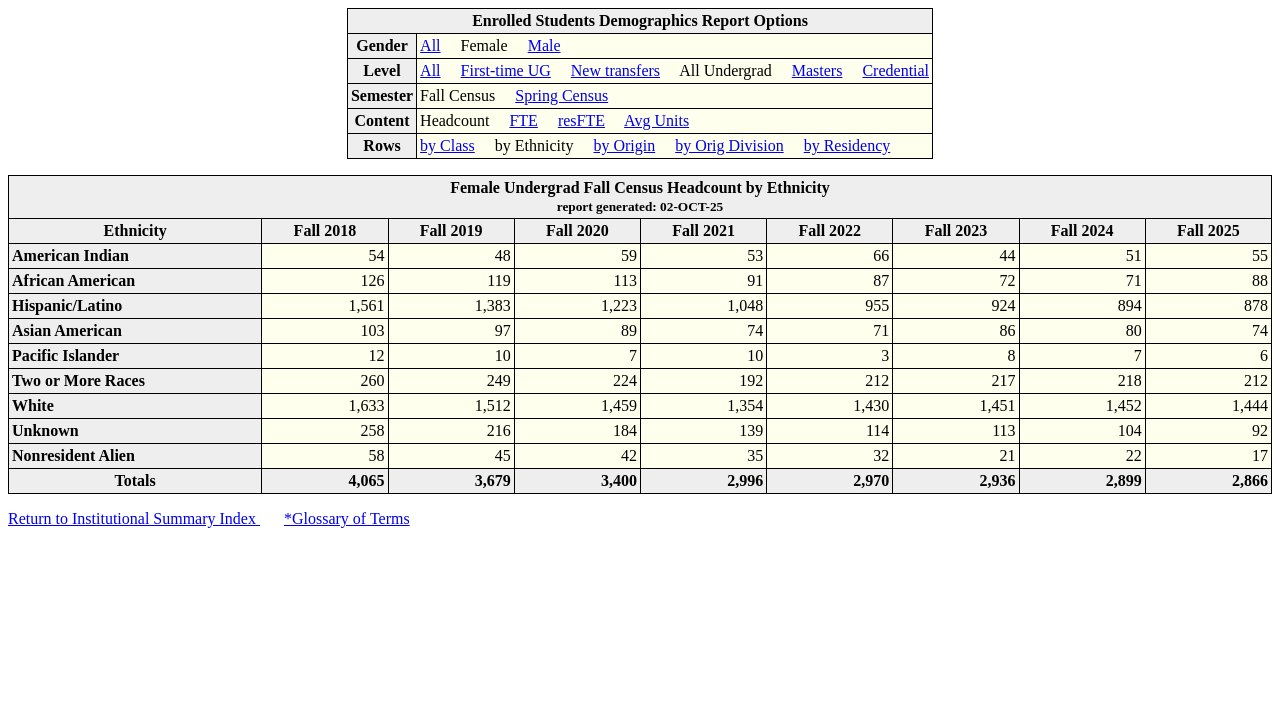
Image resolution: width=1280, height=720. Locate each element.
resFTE (581, 120)
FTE (523, 120)
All (430, 45)
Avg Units (656, 120)
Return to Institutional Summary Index (134, 518)
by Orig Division (729, 145)
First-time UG (506, 70)
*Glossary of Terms (347, 518)
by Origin (624, 145)
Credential (895, 70)
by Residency (847, 145)
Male (544, 45)
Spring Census (561, 95)
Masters (817, 70)
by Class (447, 145)
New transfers (615, 70)
